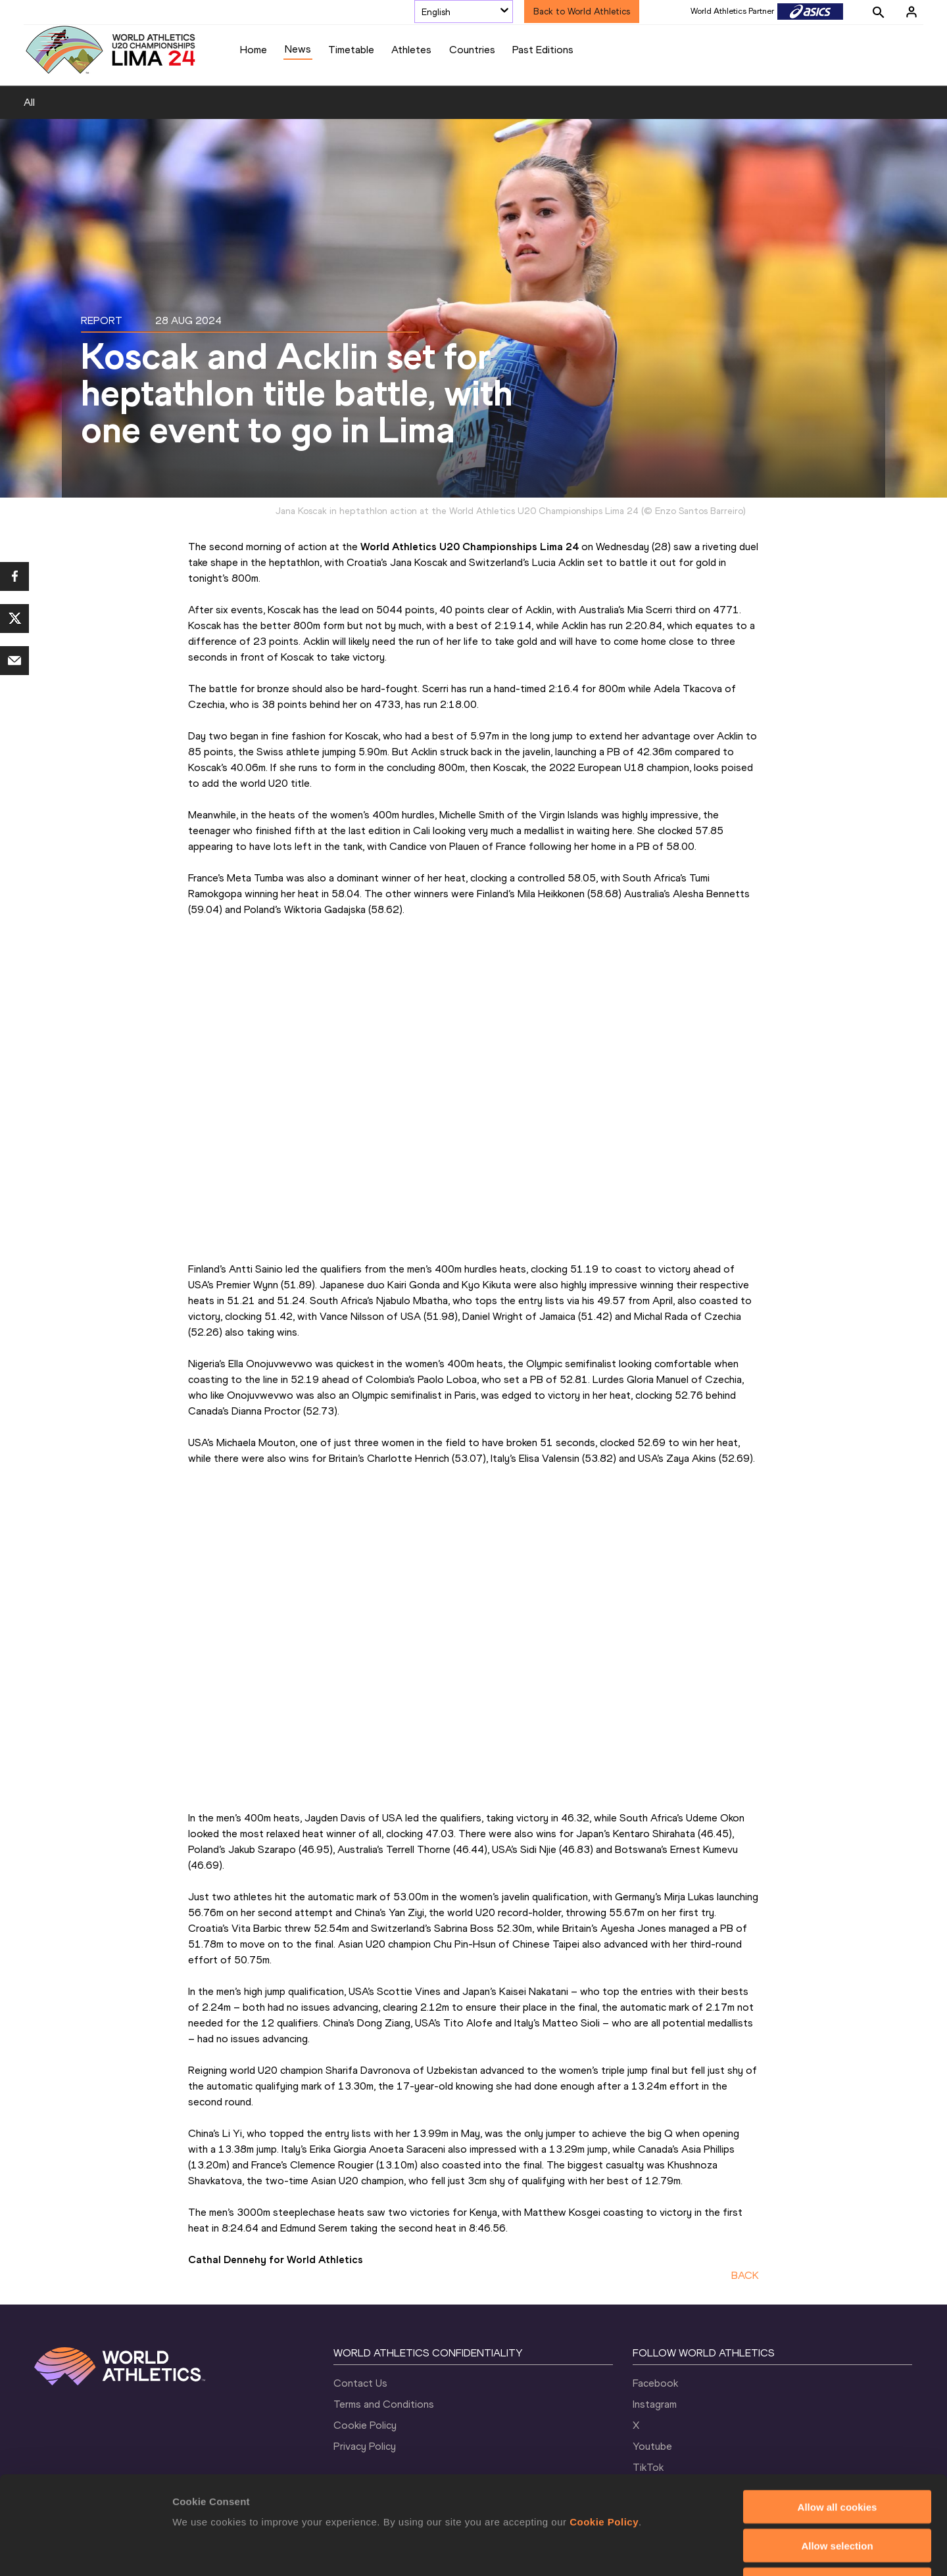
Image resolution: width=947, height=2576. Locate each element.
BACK (745, 2275)
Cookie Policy (604, 2429)
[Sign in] (911, 12)
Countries (472, 49)
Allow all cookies (837, 2414)
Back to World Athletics (581, 11)
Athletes (411, 49)
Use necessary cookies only (837, 2492)
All (29, 102)
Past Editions (542, 49)
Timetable (351, 49)
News (298, 49)
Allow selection (837, 2453)
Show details (690, 2550)
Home (253, 49)
